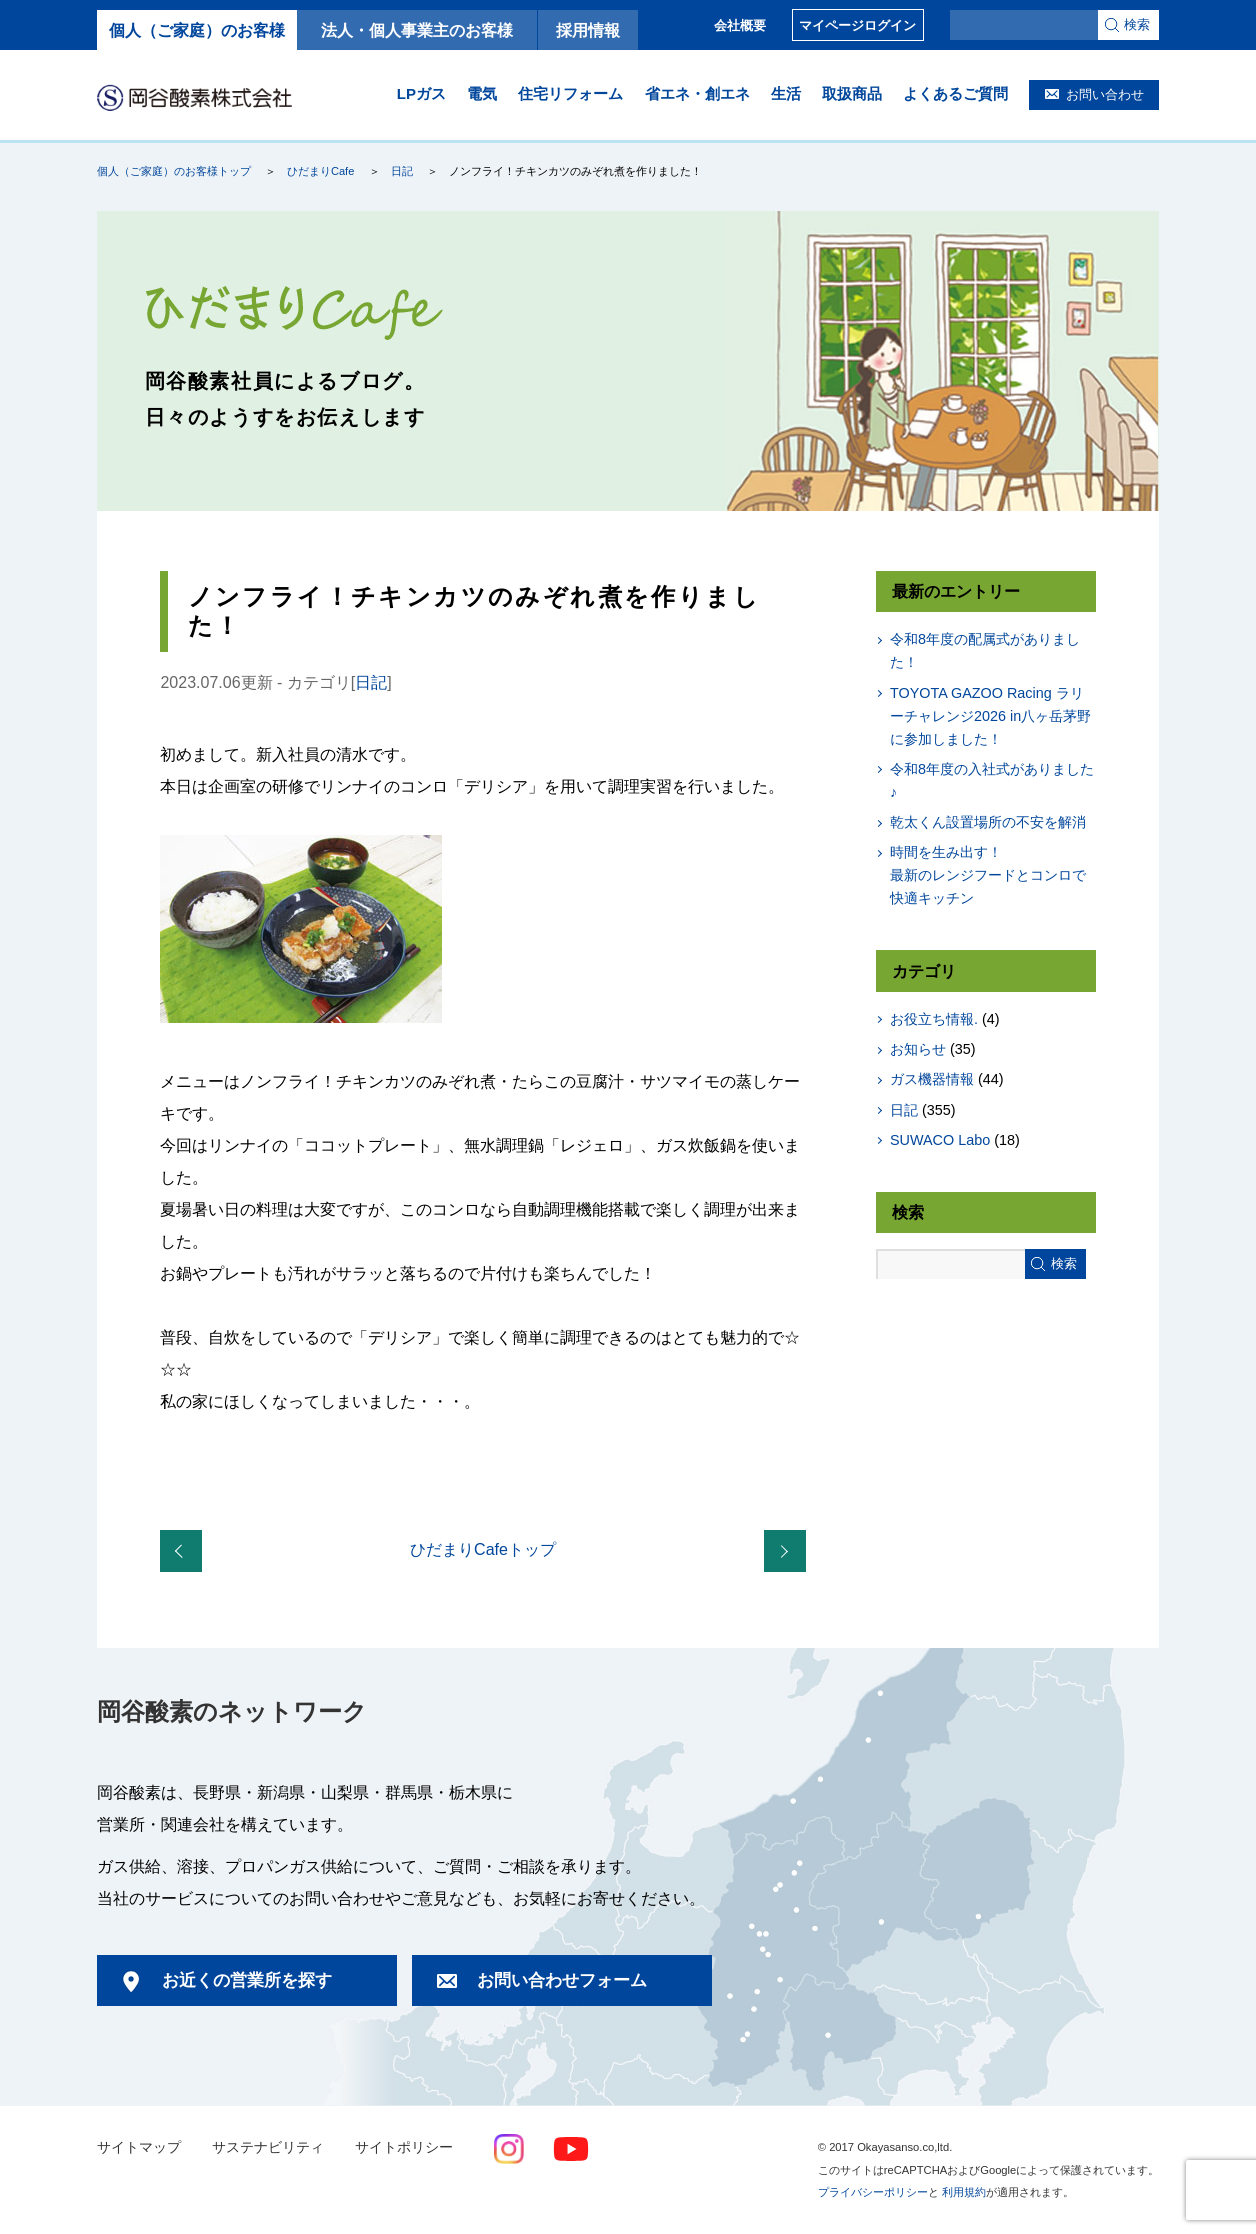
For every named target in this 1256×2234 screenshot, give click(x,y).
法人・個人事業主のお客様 (417, 30)
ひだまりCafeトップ (483, 1549)
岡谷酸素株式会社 (194, 97)
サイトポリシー (404, 2147)
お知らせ (918, 1049)
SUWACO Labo (940, 1140)
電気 (482, 93)
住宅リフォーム (570, 93)
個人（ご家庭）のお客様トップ (174, 171)
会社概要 (740, 25)
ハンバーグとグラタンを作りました (789, 1552)
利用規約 (964, 2192)
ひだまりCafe (320, 171)
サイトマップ (139, 2147)
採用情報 (588, 30)
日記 (402, 171)
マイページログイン (857, 25)
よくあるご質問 (955, 93)
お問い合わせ (1105, 94)
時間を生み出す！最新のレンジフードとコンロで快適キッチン (988, 875)
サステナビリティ (268, 2147)
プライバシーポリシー (873, 2192)
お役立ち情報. (934, 1019)
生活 (786, 93)
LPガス (421, 93)
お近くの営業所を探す (247, 1980)
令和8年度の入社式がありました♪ (992, 780)
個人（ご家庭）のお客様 (197, 30)
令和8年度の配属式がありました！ (985, 650)
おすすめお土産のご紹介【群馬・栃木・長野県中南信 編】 (185, 1552)
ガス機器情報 (932, 1079)
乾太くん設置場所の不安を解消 (988, 822)
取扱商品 (852, 93)
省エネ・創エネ (697, 93)
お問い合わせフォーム (562, 1980)
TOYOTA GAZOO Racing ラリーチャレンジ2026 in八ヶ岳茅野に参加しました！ (990, 716)
